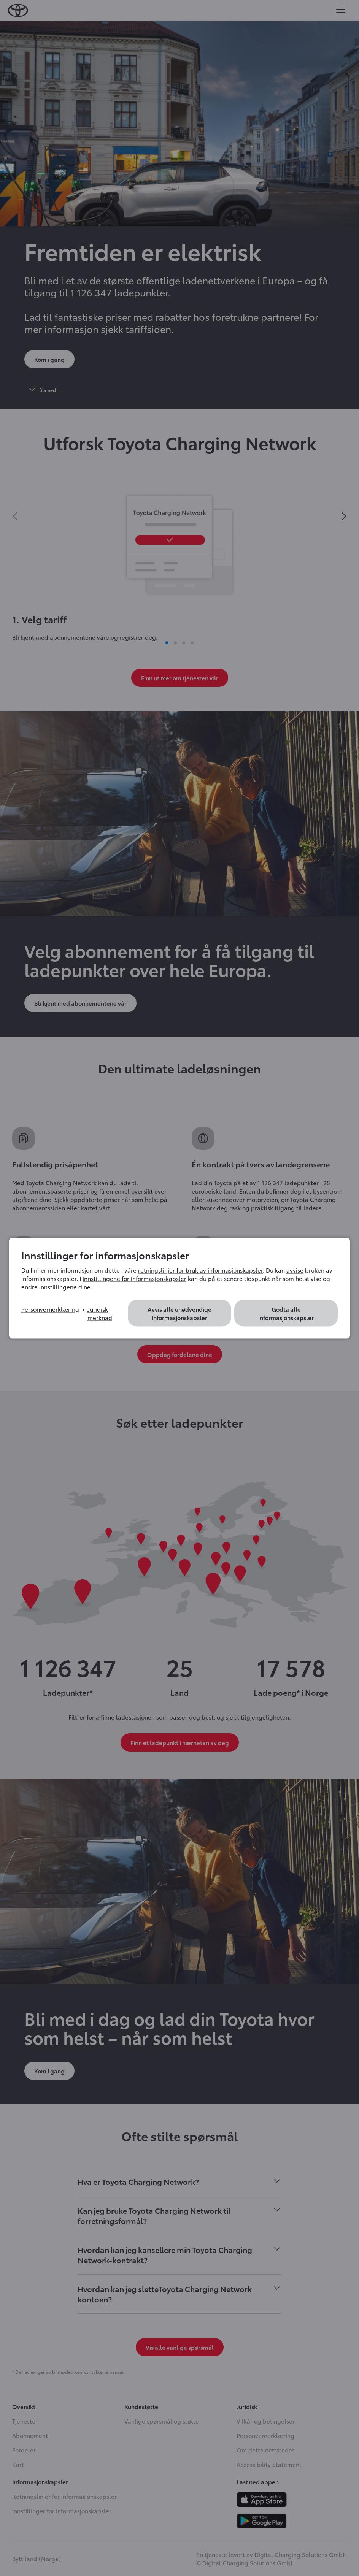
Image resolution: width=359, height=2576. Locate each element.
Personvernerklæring (50, 1309)
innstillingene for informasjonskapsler (134, 1278)
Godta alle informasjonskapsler (286, 1313)
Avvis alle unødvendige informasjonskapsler (179, 1313)
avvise (294, 1269)
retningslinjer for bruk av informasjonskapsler (200, 1269)
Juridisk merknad (99, 1313)
